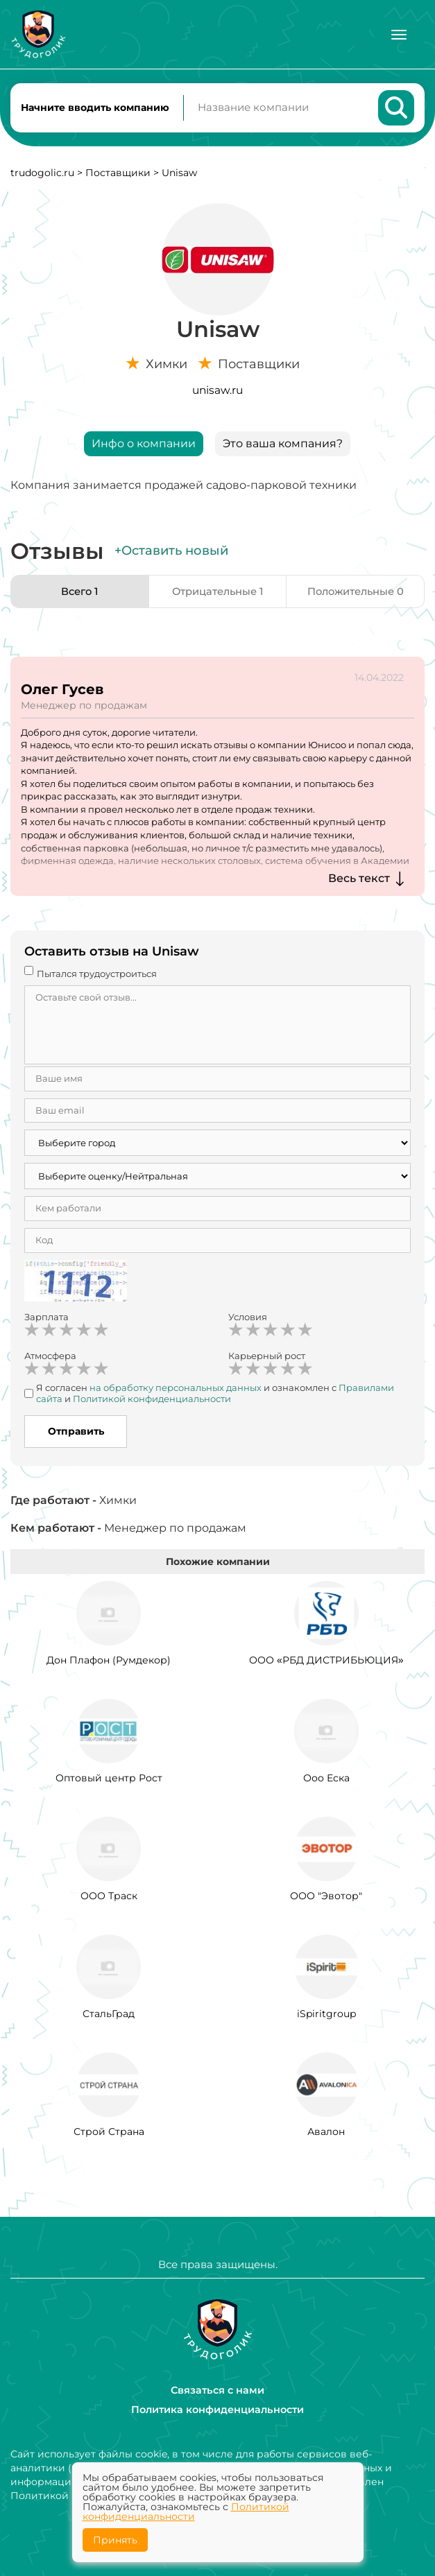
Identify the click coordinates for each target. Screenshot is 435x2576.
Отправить (76, 1436)
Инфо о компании (144, 448)
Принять (115, 2540)
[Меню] (399, 34)
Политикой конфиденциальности (186, 2511)
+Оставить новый (171, 555)
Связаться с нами (217, 2390)
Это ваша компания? (283, 448)
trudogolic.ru (42, 177)
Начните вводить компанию (95, 109)
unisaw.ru (217, 394)
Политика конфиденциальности (217, 2409)
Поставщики (118, 177)
